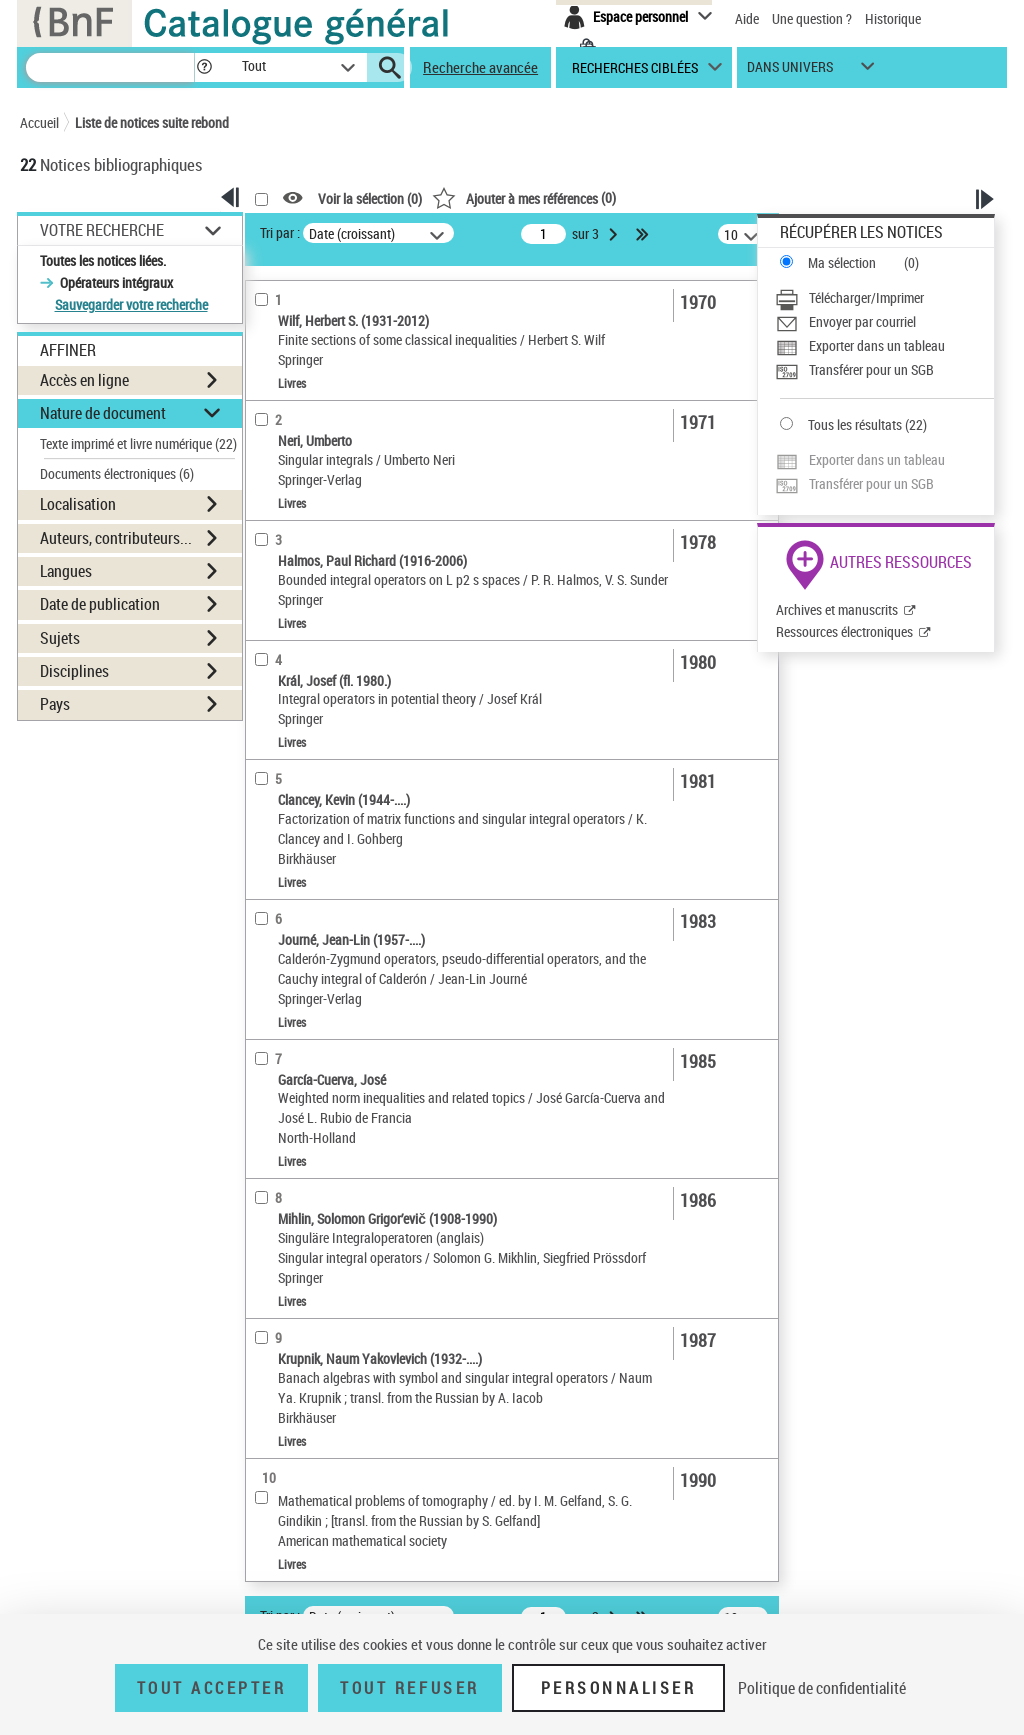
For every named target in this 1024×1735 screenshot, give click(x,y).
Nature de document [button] (103, 413)
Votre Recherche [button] (102, 230)
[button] (204, 67)
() (524, 197)
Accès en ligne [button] (84, 380)
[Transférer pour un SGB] (884, 370)
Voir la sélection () (370, 198)
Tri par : (280, 232)
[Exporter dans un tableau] (884, 346)
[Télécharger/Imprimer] (884, 298)
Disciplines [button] (74, 671)
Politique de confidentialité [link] (822, 1688)
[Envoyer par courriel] (884, 322)
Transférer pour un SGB (871, 369)
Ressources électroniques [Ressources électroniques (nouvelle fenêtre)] (844, 631)
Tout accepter (212, 1688)
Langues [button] (66, 571)
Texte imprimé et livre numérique (138, 443)
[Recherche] (110, 67)
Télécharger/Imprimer (866, 297)
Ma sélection (842, 262)
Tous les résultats (855, 424)
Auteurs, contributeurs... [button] (116, 538)
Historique (893, 18)
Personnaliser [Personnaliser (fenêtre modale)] (619, 1688)
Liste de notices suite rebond (152, 122)
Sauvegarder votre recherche (131, 304)
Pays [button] (55, 704)
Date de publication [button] (100, 604)
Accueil (39, 122)
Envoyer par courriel (862, 321)
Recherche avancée (480, 67)
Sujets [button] (60, 638)
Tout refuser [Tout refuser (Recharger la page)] (409, 1688)
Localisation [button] (78, 504)
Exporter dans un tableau (877, 345)
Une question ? (812, 18)
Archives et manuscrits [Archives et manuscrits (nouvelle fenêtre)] (837, 609)
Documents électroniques (117, 473)
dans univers (790, 71)
